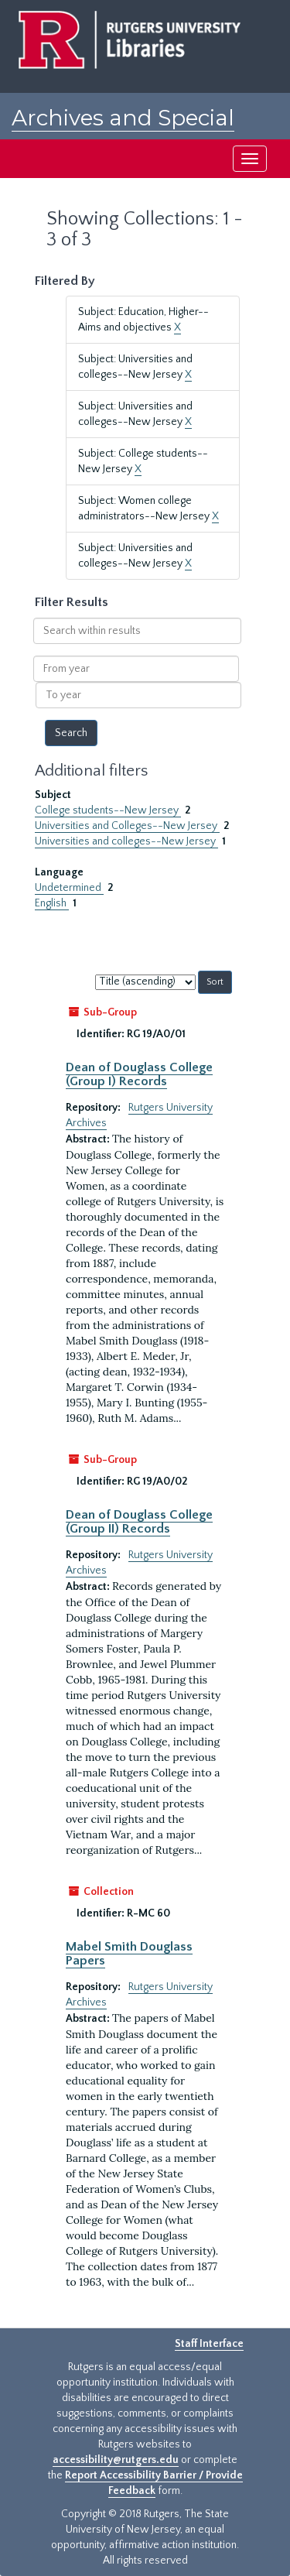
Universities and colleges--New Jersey (126, 841)
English (52, 903)
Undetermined (69, 888)
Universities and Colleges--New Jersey (127, 826)
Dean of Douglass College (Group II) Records (139, 1522)
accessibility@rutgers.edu (116, 2460)
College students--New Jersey (108, 810)
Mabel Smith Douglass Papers (129, 1954)
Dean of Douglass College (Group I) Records (139, 1074)
